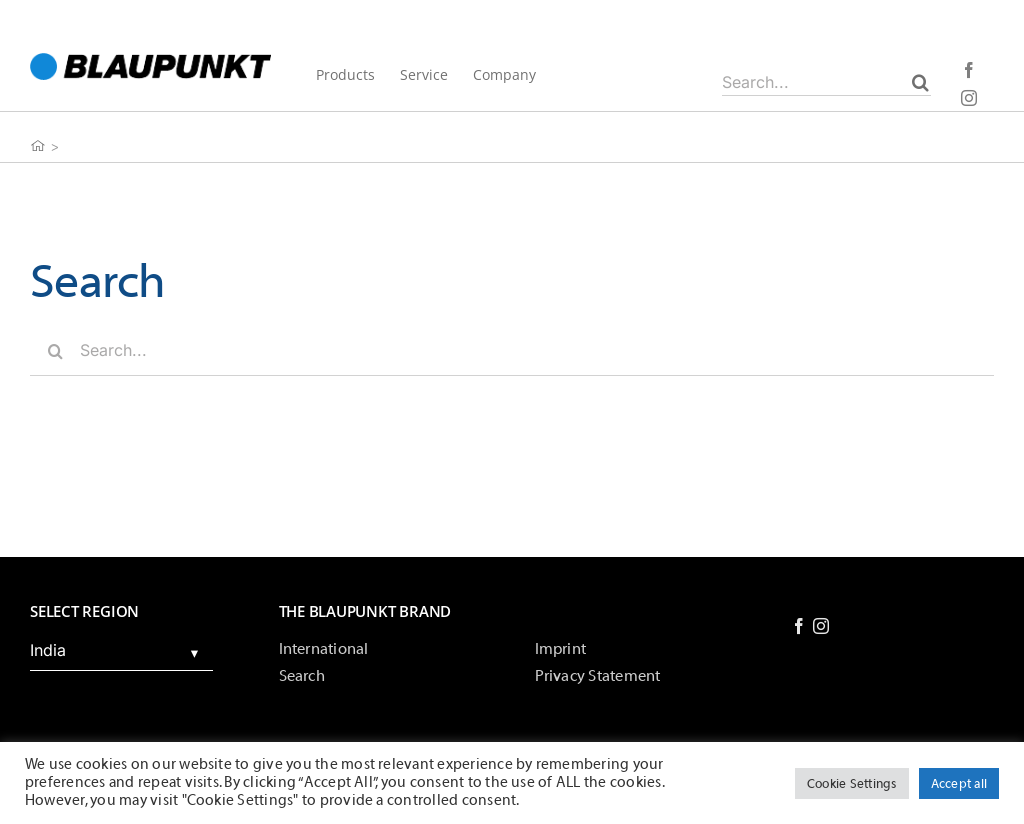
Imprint (561, 649)
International (324, 649)
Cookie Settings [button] (852, 783)
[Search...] (826, 82)
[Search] (920, 82)
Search (302, 676)
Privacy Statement (598, 676)
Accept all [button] (959, 783)
